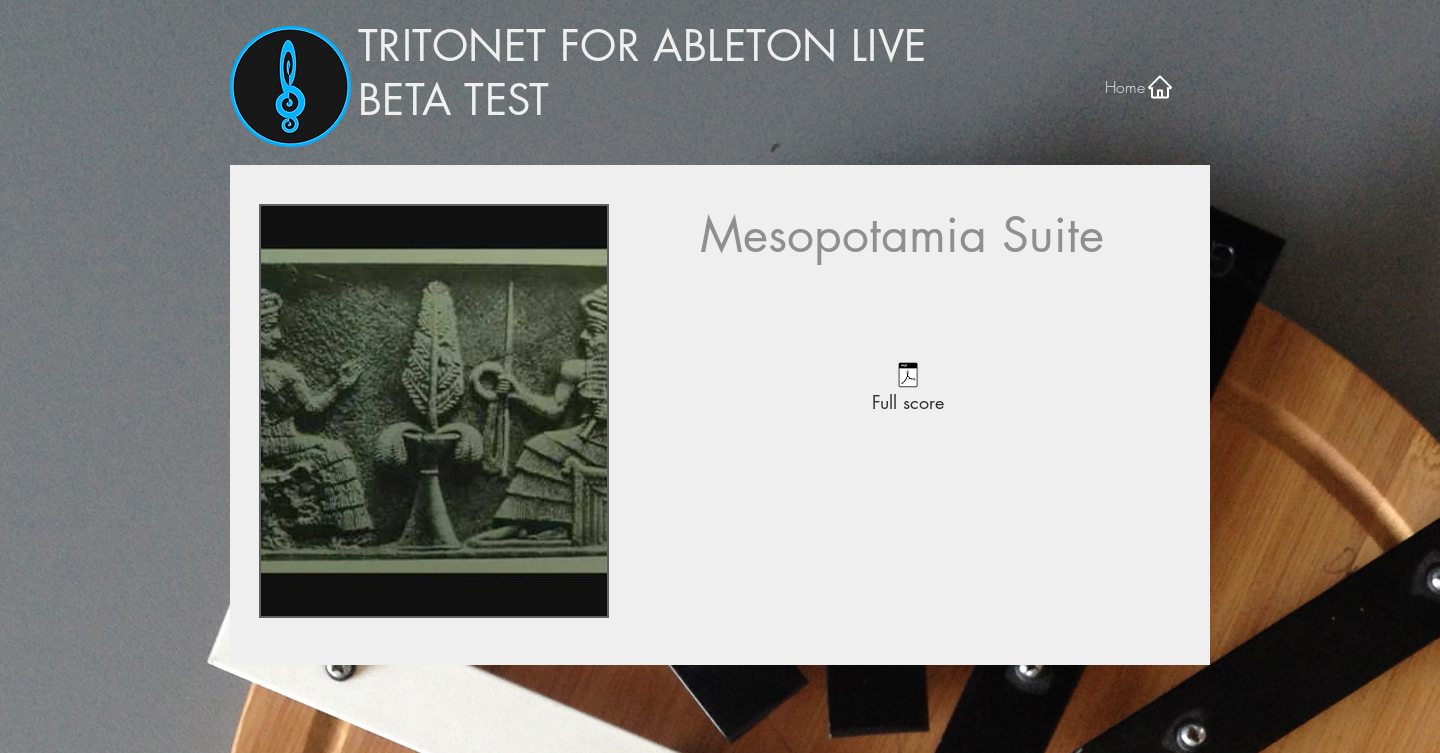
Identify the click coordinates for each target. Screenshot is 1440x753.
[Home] (1139, 86)
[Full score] (907, 390)
